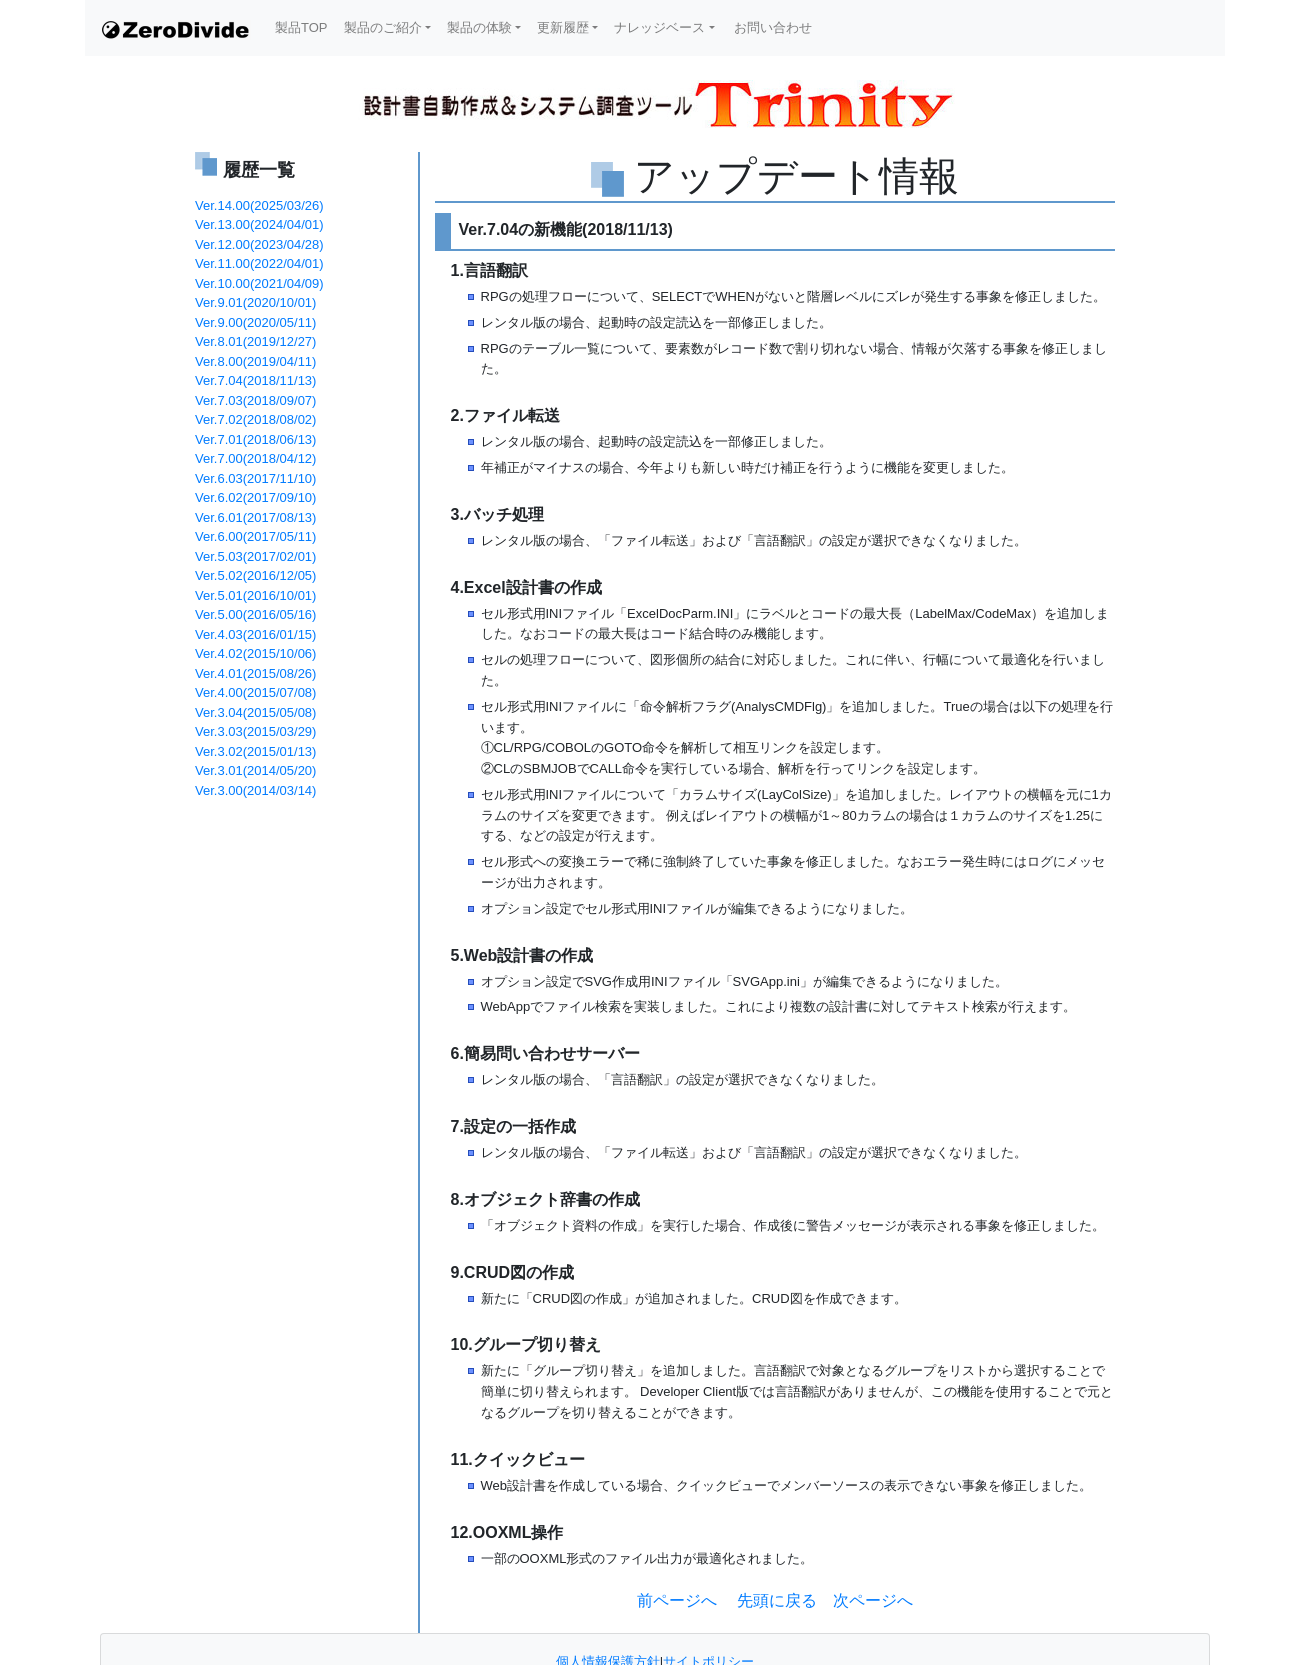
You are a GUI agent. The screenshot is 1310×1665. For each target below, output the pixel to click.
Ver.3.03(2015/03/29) (255, 731)
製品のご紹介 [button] (383, 27)
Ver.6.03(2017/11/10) (255, 478)
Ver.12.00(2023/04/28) (259, 244)
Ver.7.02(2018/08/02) (255, 419)
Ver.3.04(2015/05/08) (255, 712)
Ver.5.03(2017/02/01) (255, 556)
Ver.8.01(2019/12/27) (255, 341)
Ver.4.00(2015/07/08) (255, 692)
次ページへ (873, 1600)
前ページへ (677, 1600)
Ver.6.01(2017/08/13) (255, 517)
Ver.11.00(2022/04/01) (259, 263)
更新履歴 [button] (563, 27)
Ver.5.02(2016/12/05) (255, 575)
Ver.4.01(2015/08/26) (255, 673)
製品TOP (301, 27)
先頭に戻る (775, 1600)
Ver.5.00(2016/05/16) (255, 614)
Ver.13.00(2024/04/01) (259, 224)
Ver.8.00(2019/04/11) (255, 361)
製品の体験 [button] (479, 27)
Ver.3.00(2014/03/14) (255, 790)
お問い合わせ (772, 27)
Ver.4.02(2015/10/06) (255, 653)
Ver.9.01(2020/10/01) (255, 302)
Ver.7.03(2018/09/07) (255, 400)
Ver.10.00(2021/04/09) (259, 283)
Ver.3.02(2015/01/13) (255, 751)
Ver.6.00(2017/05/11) (255, 536)
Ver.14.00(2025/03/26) (259, 205)
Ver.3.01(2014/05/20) (255, 770)
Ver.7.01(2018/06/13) (255, 439)
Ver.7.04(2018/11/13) (255, 380)
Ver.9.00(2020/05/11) (255, 322)
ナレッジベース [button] (659, 27)
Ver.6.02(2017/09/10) (255, 497)
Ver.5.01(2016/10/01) (255, 595)
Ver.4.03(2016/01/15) (255, 634)
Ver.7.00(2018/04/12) (255, 458)
